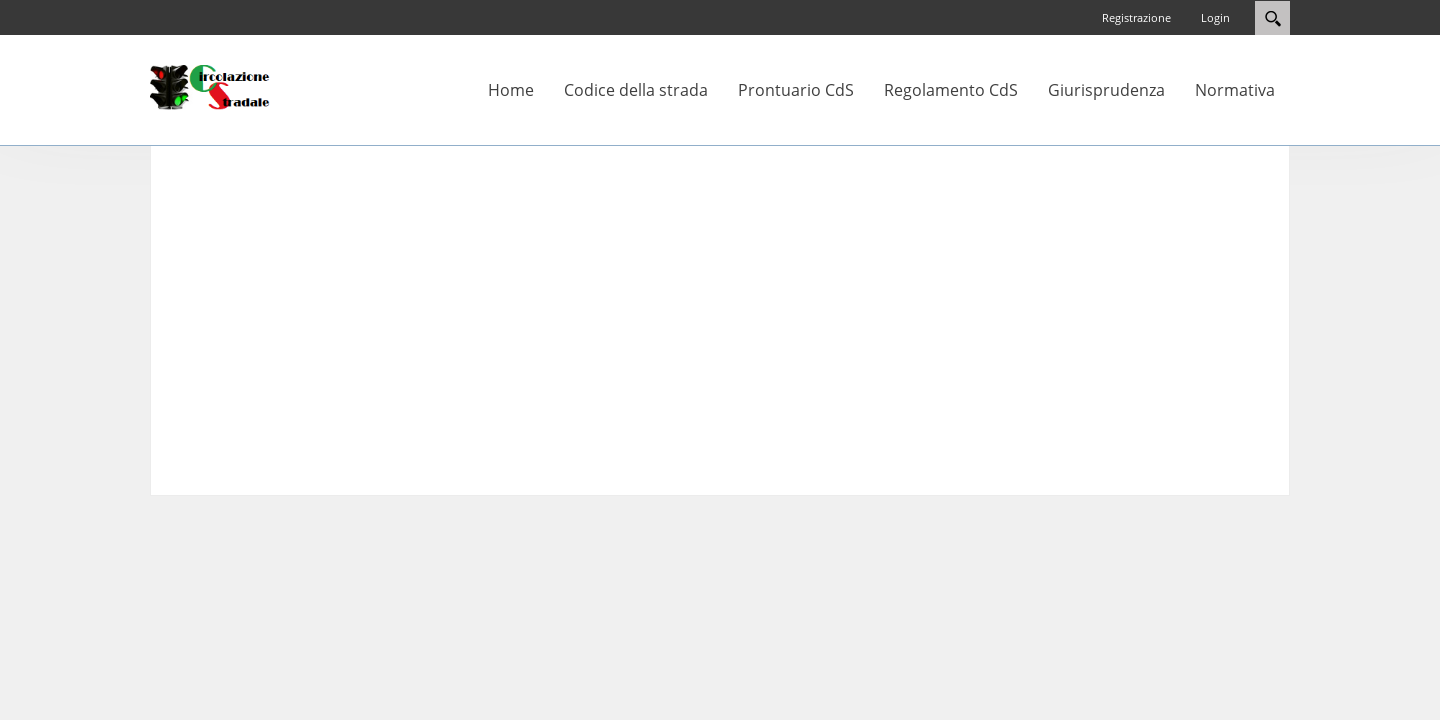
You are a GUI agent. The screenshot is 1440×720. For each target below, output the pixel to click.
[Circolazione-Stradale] (210, 86)
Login (1215, 17)
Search (1272, 18)
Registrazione (1136, 17)
